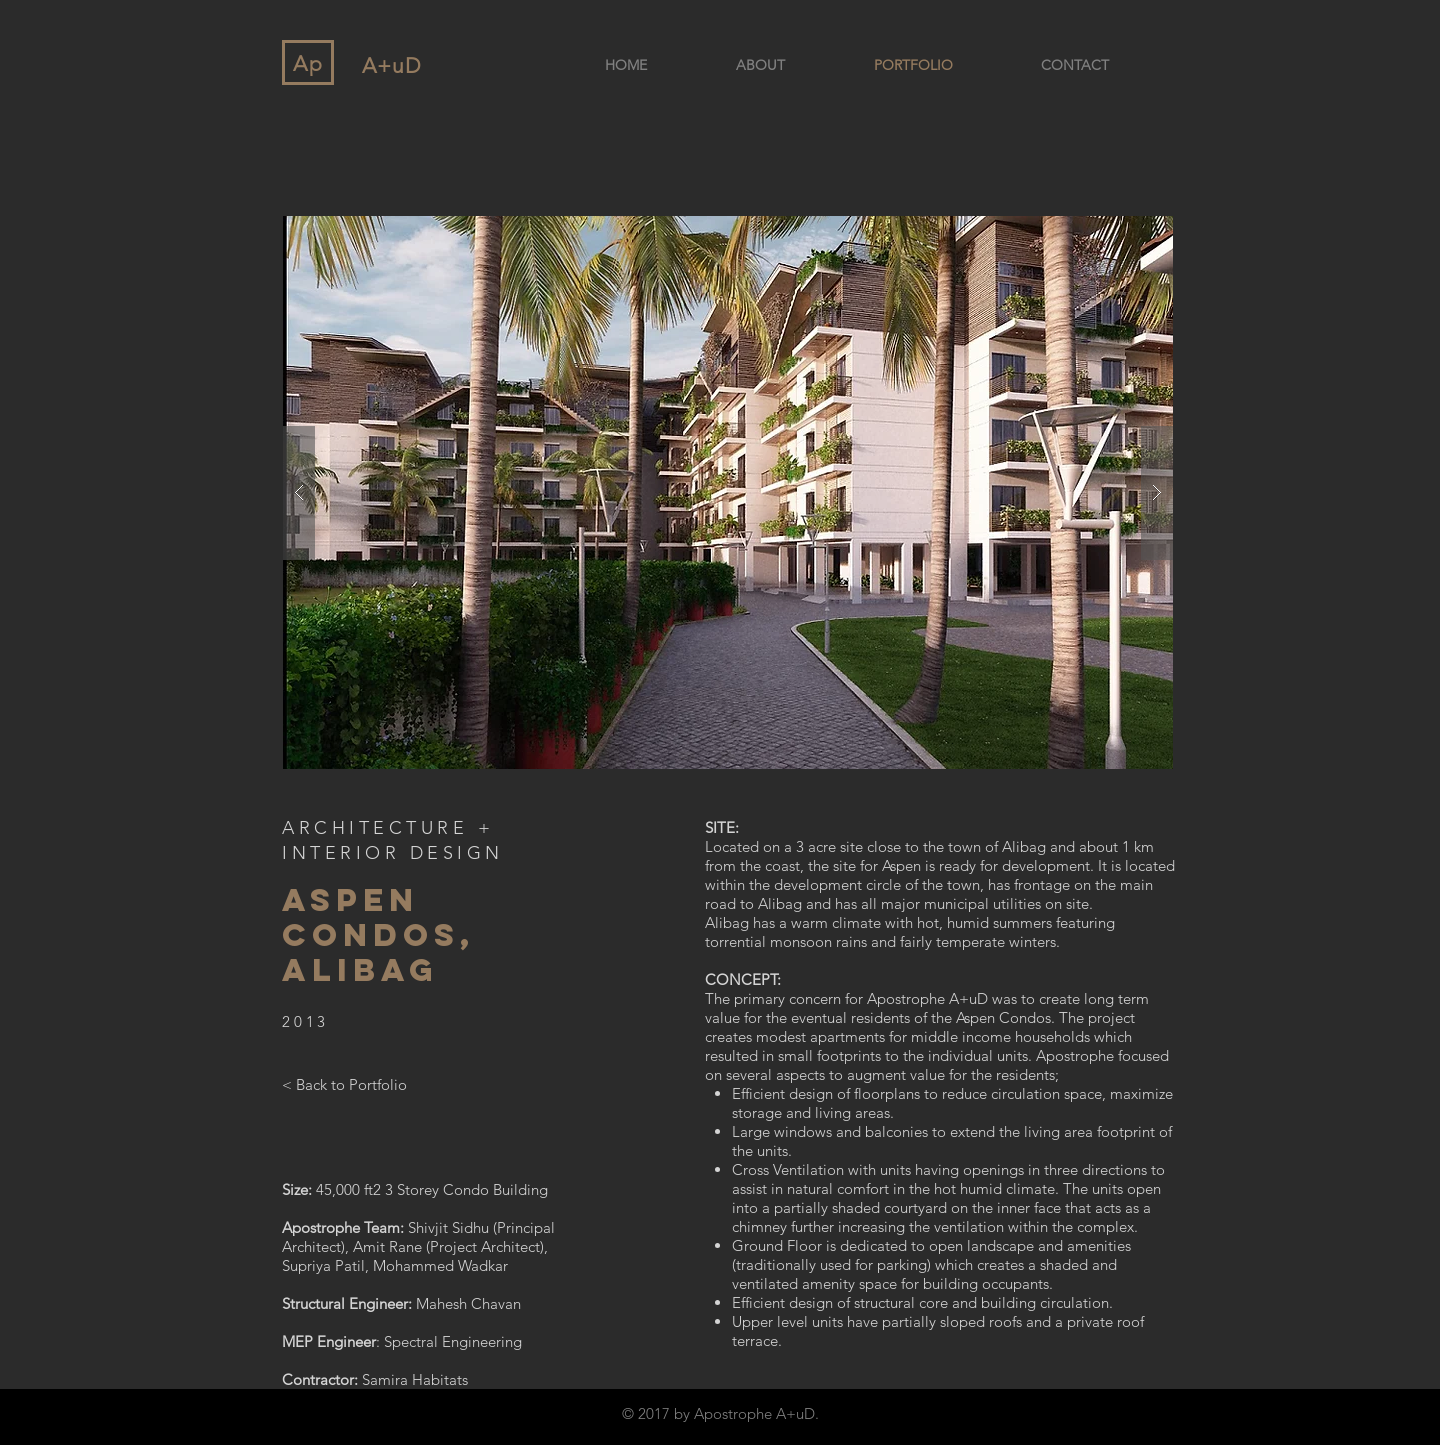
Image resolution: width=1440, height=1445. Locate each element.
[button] (728, 492)
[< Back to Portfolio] (344, 1084)
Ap (308, 63)
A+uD (392, 65)
